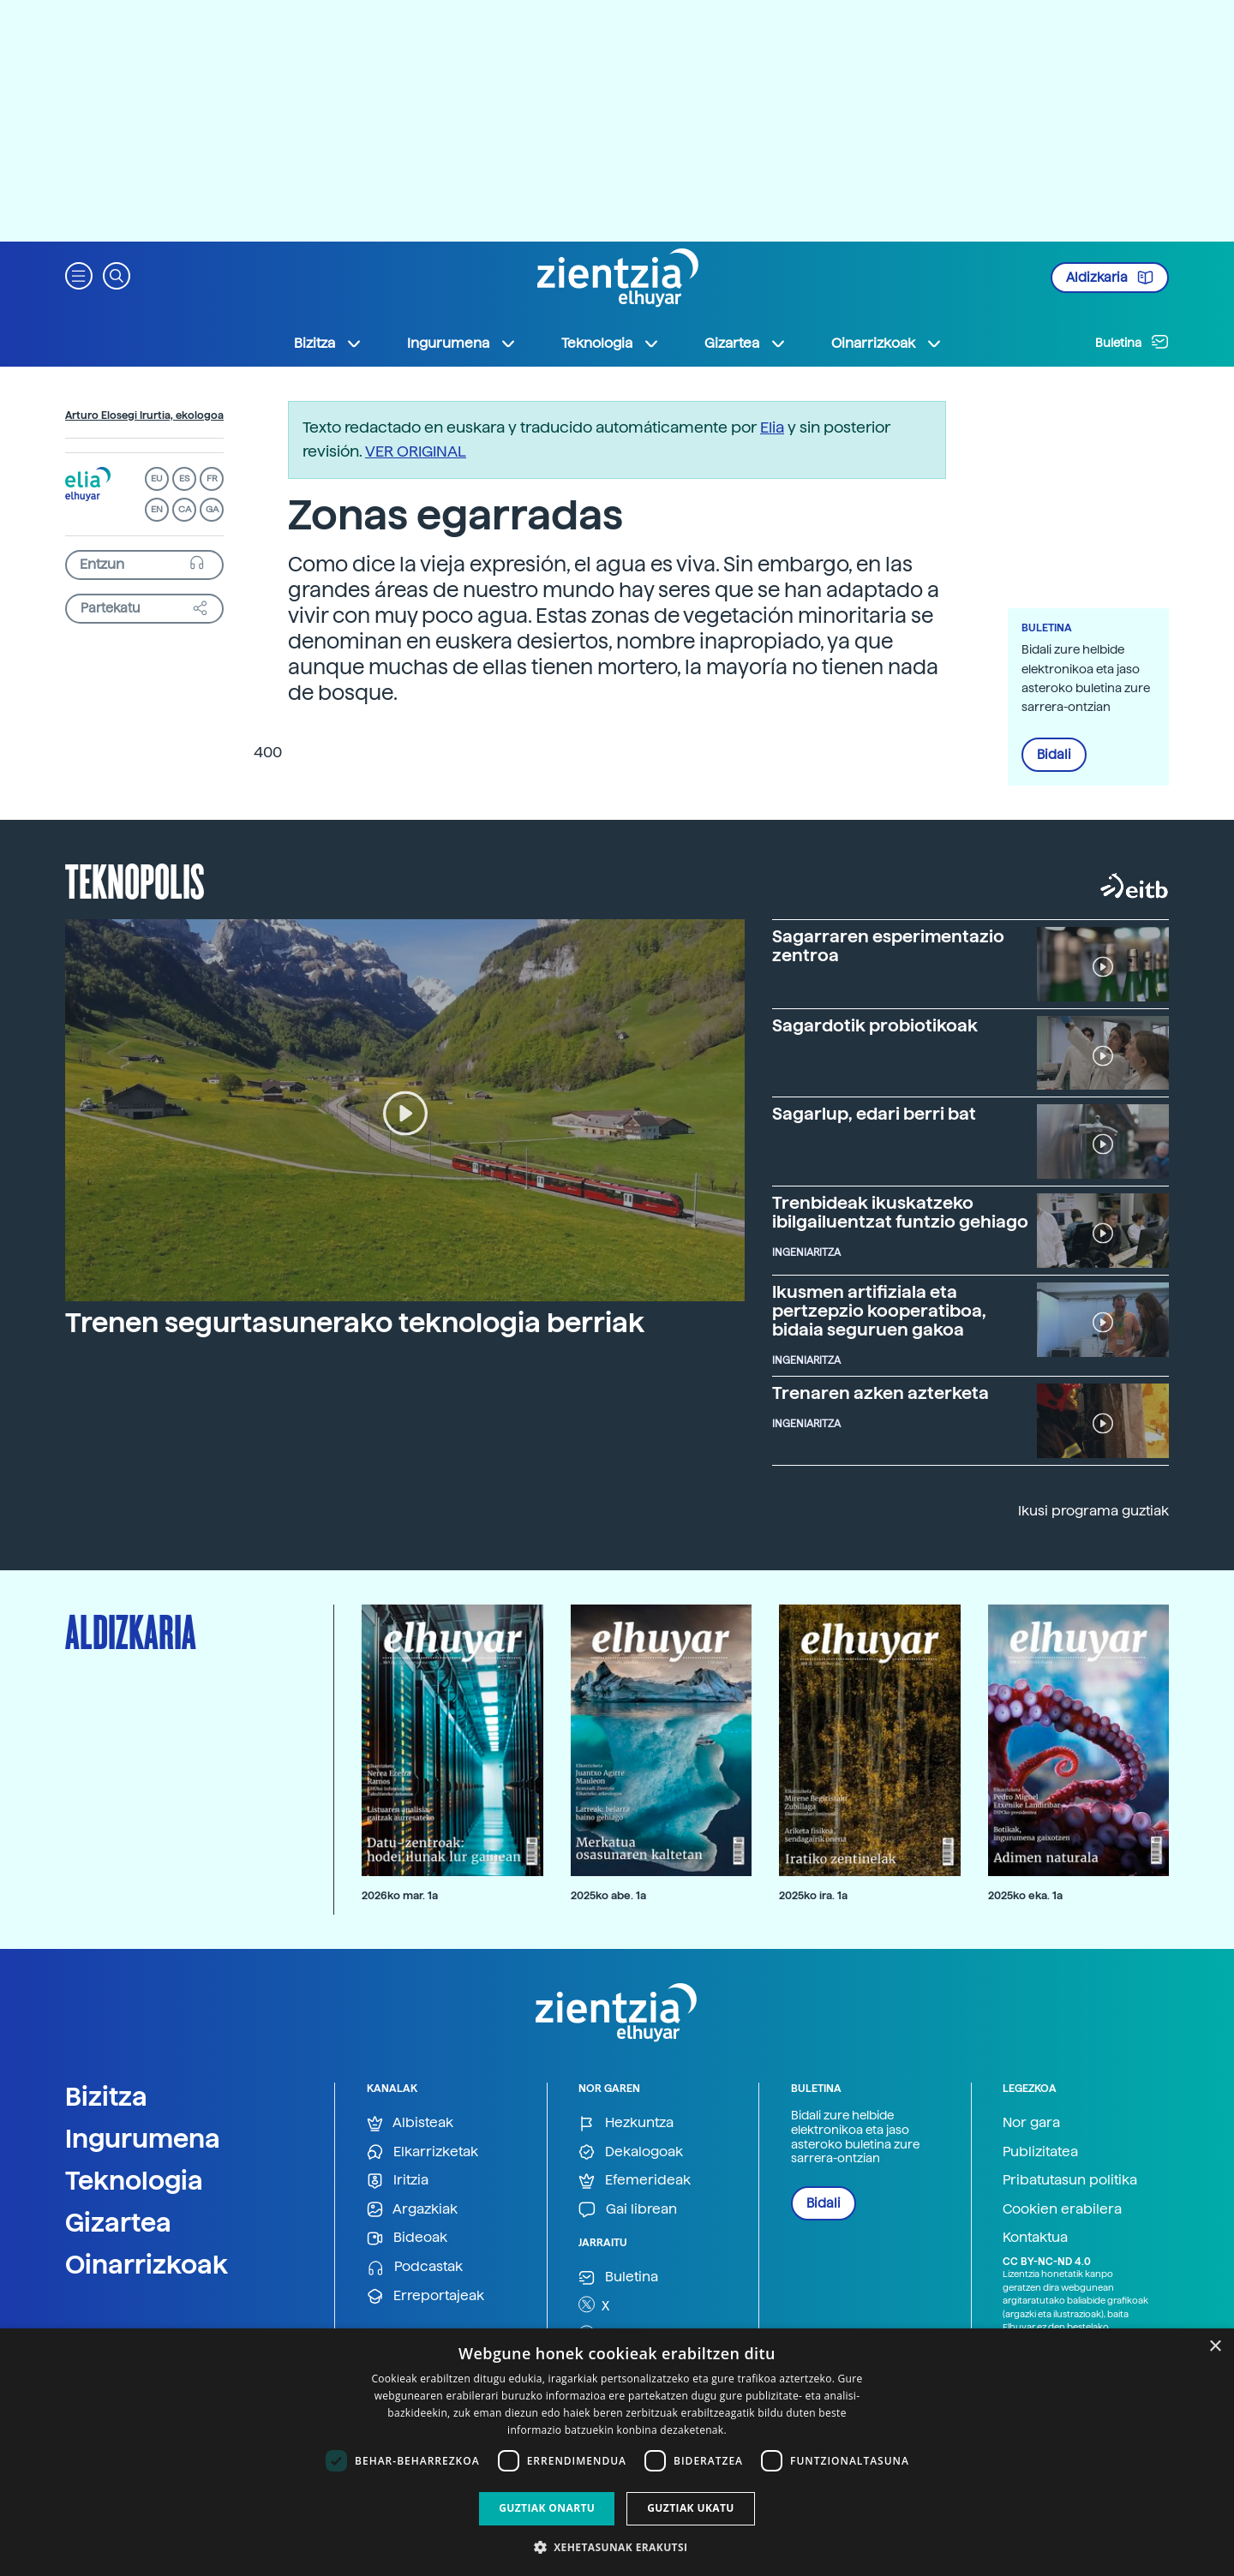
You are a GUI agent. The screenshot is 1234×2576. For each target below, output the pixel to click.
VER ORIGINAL (415, 451)
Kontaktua (1035, 2237)
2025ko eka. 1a (1025, 1895)
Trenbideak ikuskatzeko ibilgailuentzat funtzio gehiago (900, 1212)
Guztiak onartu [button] (547, 2508)
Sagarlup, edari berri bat (874, 1113)
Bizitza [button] (328, 343)
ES (184, 478)
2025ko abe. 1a (608, 1895)
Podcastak (415, 2267)
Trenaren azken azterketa (880, 1393)
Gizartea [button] (745, 343)
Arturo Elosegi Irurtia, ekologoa (144, 415)
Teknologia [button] (610, 343)
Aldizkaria (1109, 277)
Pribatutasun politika (1070, 2180)
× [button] (1214, 2346)
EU (157, 478)
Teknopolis (135, 880)
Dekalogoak (630, 2152)
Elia (772, 427)
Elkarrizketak (422, 2152)
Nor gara (1031, 2122)
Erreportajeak (425, 2296)
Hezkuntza (626, 2123)
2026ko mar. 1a (400, 1895)
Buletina (1132, 341)
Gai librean (627, 2210)
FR (212, 478)
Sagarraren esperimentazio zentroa (888, 945)
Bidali (1054, 754)
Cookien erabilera (1062, 2209)
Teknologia (134, 2180)
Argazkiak (412, 2210)
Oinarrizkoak (146, 2264)
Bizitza (106, 2096)
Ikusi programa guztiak (1093, 1511)
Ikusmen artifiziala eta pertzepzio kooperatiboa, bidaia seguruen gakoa (879, 1311)
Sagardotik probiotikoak (875, 1025)
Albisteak (410, 2123)
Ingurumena (142, 2138)
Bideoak (407, 2238)
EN (157, 509)
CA (184, 509)
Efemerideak (634, 2181)
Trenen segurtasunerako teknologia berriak (354, 1322)
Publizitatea (1040, 2151)
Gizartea (118, 2222)
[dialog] (617, 2452)
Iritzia (397, 2181)
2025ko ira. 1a (813, 1895)
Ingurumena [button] (462, 343)
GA (212, 509)
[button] (79, 275)
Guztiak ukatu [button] (690, 2508)
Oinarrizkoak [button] (887, 343)
